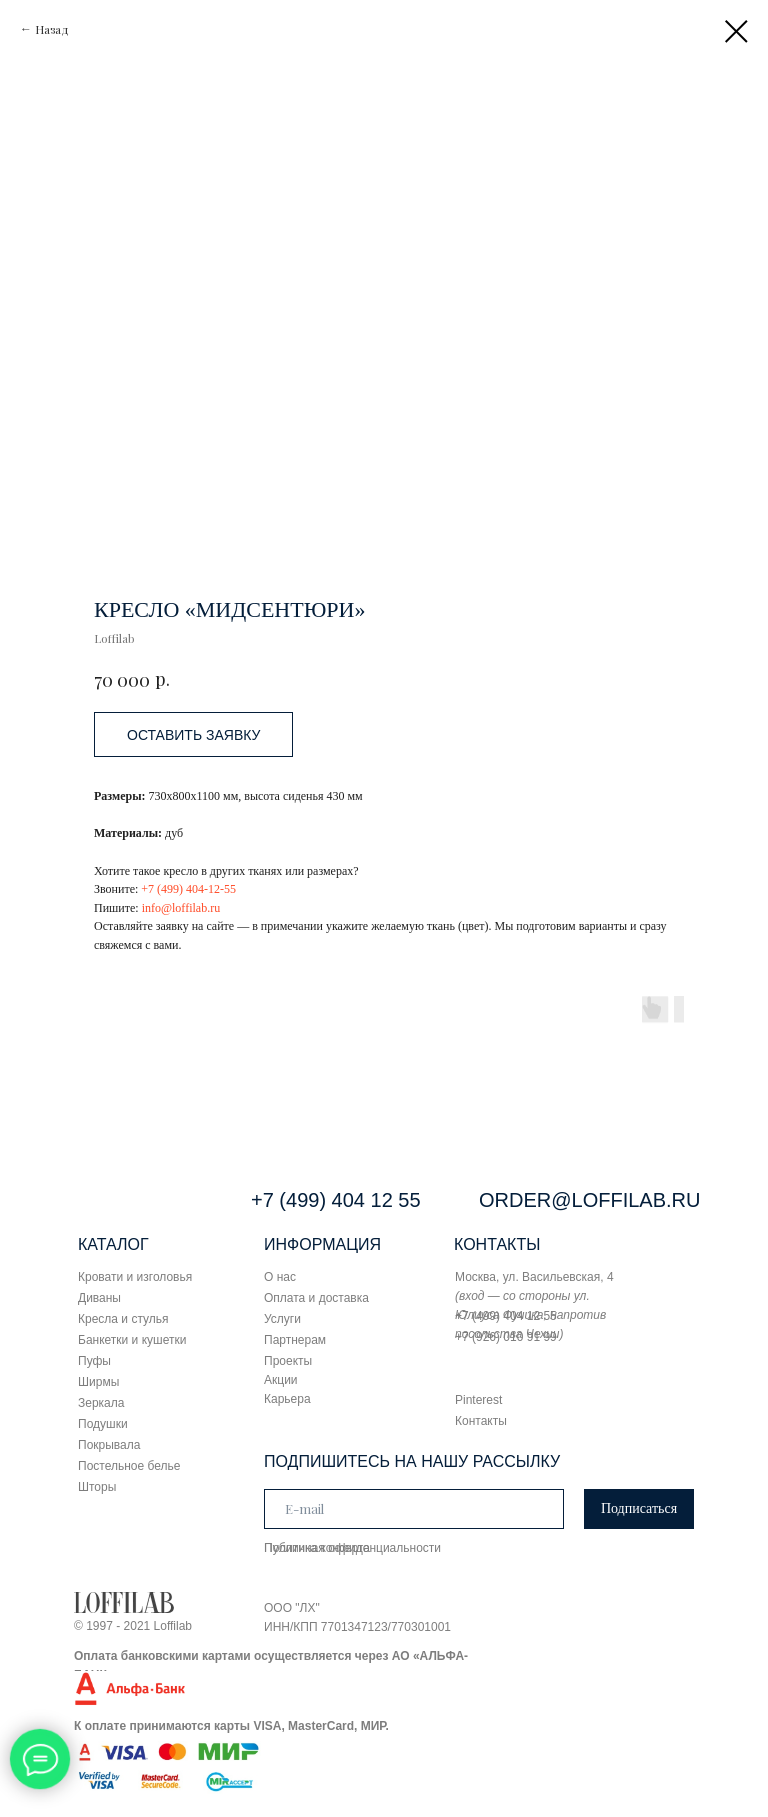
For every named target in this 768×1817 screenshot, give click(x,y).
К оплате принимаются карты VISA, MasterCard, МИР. (231, 1726)
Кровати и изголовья (135, 1277)
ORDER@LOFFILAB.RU (589, 1200)
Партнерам (295, 1340)
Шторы (97, 1487)
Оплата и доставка (316, 1298)
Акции (281, 1380)
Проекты (288, 1361)
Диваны (99, 1298)
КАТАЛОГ (113, 1244)
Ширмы (98, 1382)
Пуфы (94, 1361)
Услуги (282, 1319)
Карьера (287, 1399)
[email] (414, 1509)
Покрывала (109, 1445)
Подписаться (639, 1508)
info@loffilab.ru (181, 908)
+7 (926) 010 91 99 (506, 1337)
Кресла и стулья (123, 1319)
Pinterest (478, 1400)
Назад (52, 29)
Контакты (481, 1421)
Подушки (103, 1424)
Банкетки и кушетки (132, 1340)
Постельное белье (129, 1466)
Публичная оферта (317, 1548)
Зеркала (101, 1403)
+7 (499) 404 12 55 (336, 1200)
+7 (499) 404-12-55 (188, 889)
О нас (280, 1277)
